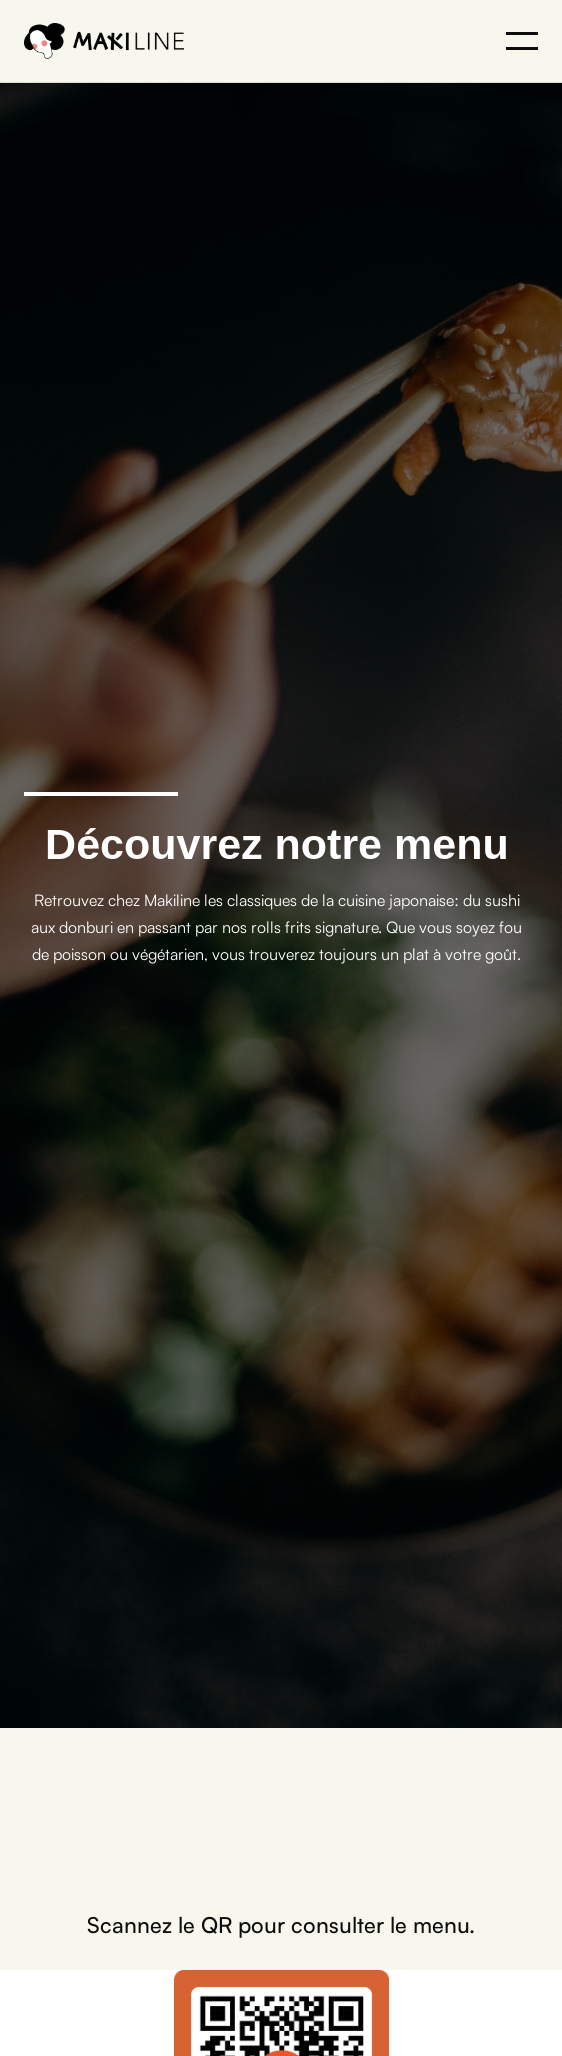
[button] (522, 40)
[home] (104, 40)
